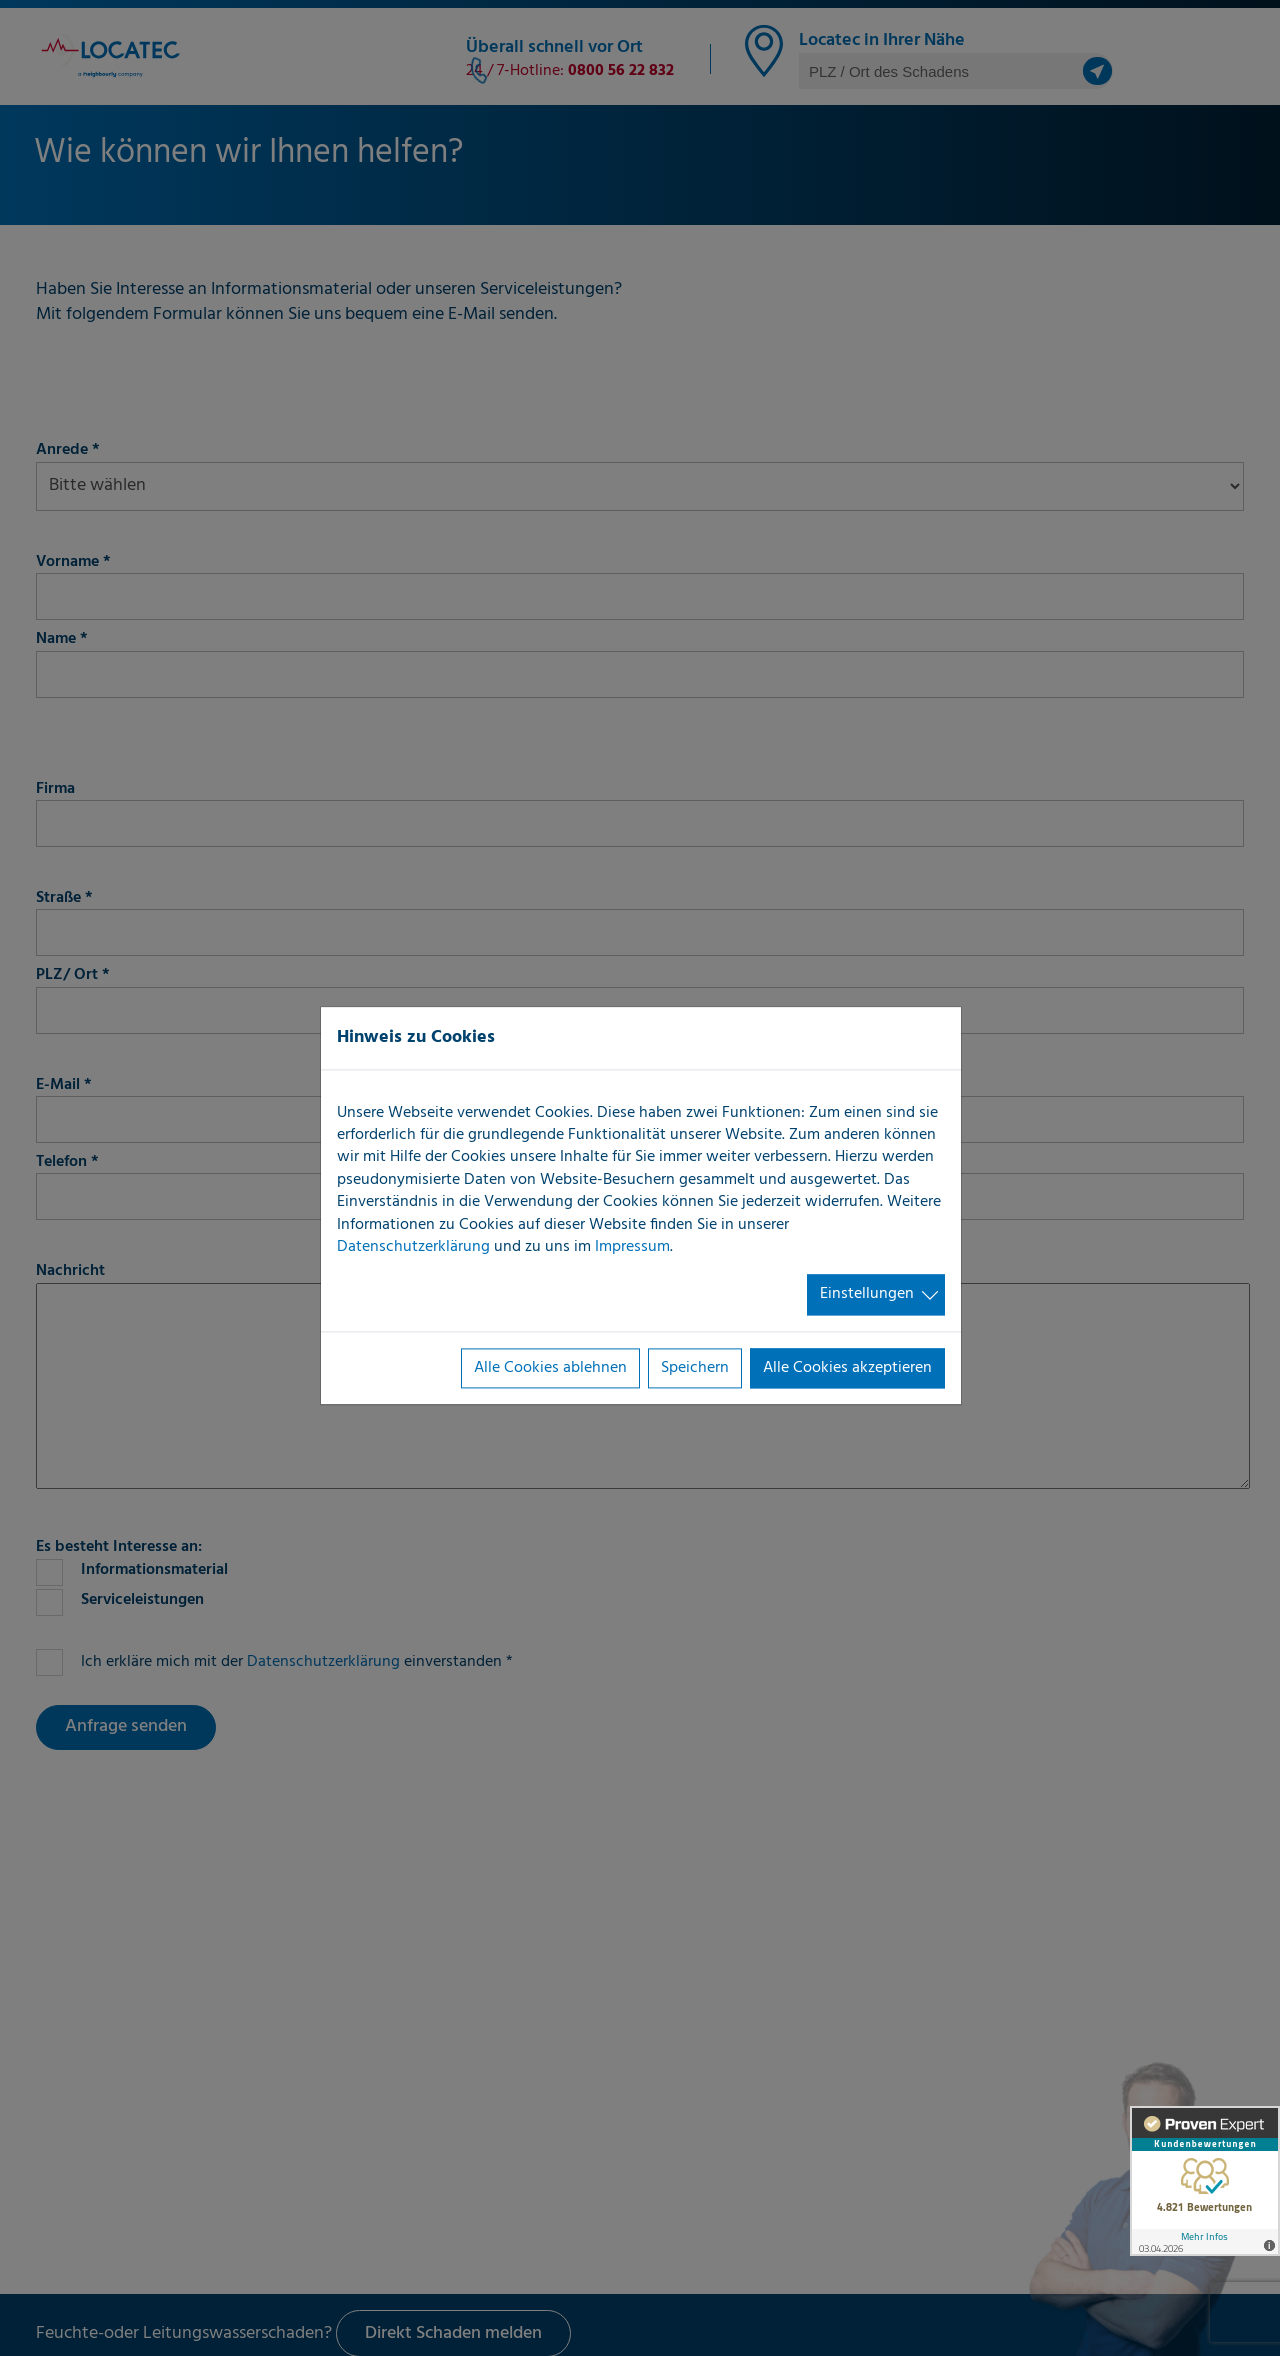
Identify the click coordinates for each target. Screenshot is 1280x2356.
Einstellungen (867, 1295)
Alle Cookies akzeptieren (847, 1368)
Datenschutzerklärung (413, 1247)
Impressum (632, 1247)
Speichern (695, 1368)
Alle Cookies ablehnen (550, 1368)
